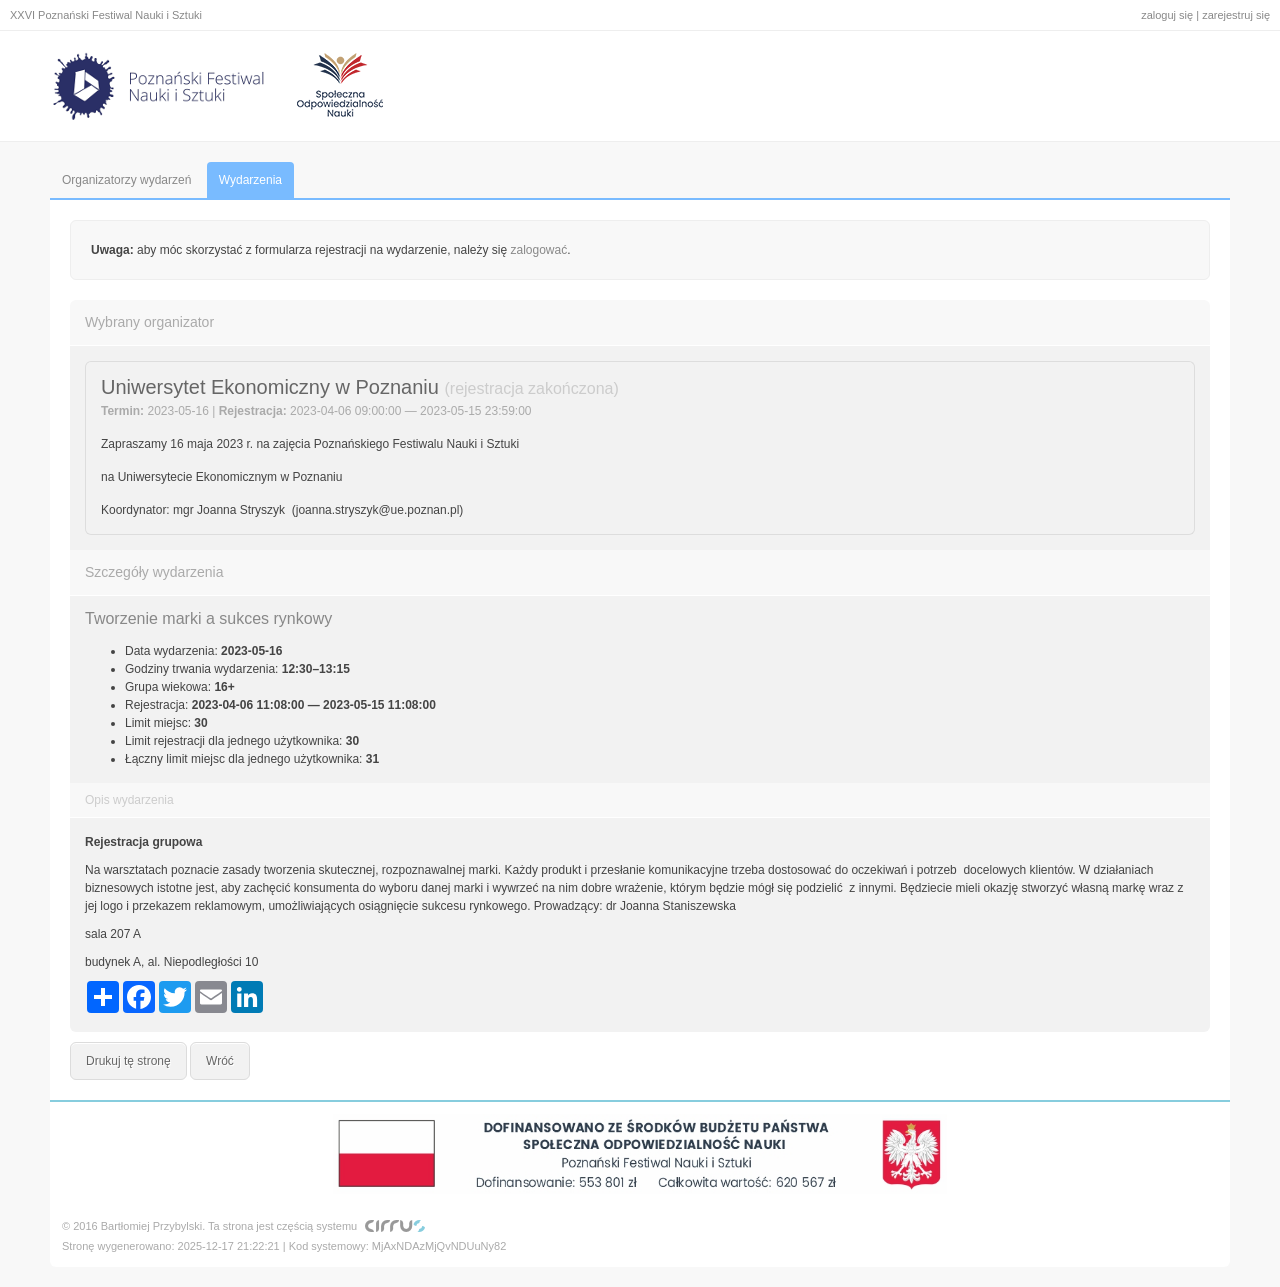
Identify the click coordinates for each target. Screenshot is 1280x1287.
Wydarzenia (250, 180)
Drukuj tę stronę (128, 1061)
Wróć (220, 1061)
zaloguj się (1167, 15)
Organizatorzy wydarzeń (126, 180)
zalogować (539, 250)
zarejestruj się (1236, 15)
